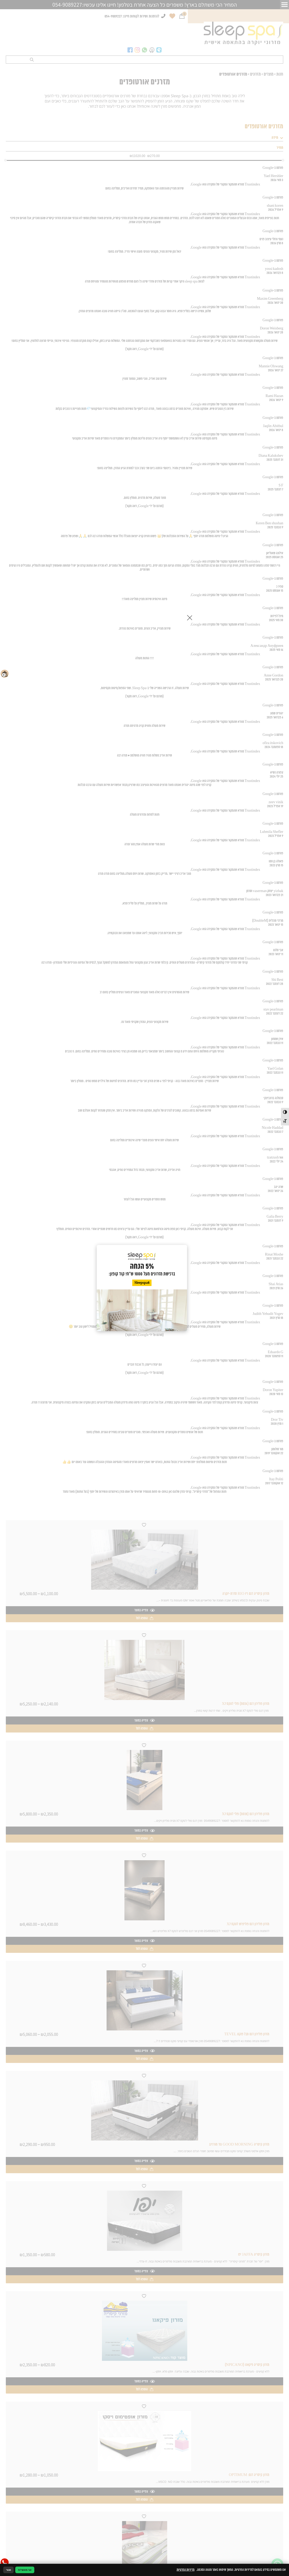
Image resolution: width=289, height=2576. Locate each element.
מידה (277, 137)
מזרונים (255, 74)
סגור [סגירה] (8, 2569)
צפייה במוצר (144, 273)
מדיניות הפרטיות (185, 2570)
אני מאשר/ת (25, 2569)
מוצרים (268, 74)
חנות (279, 74)
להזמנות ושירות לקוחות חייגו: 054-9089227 (132, 16)
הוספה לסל (144, 281)
